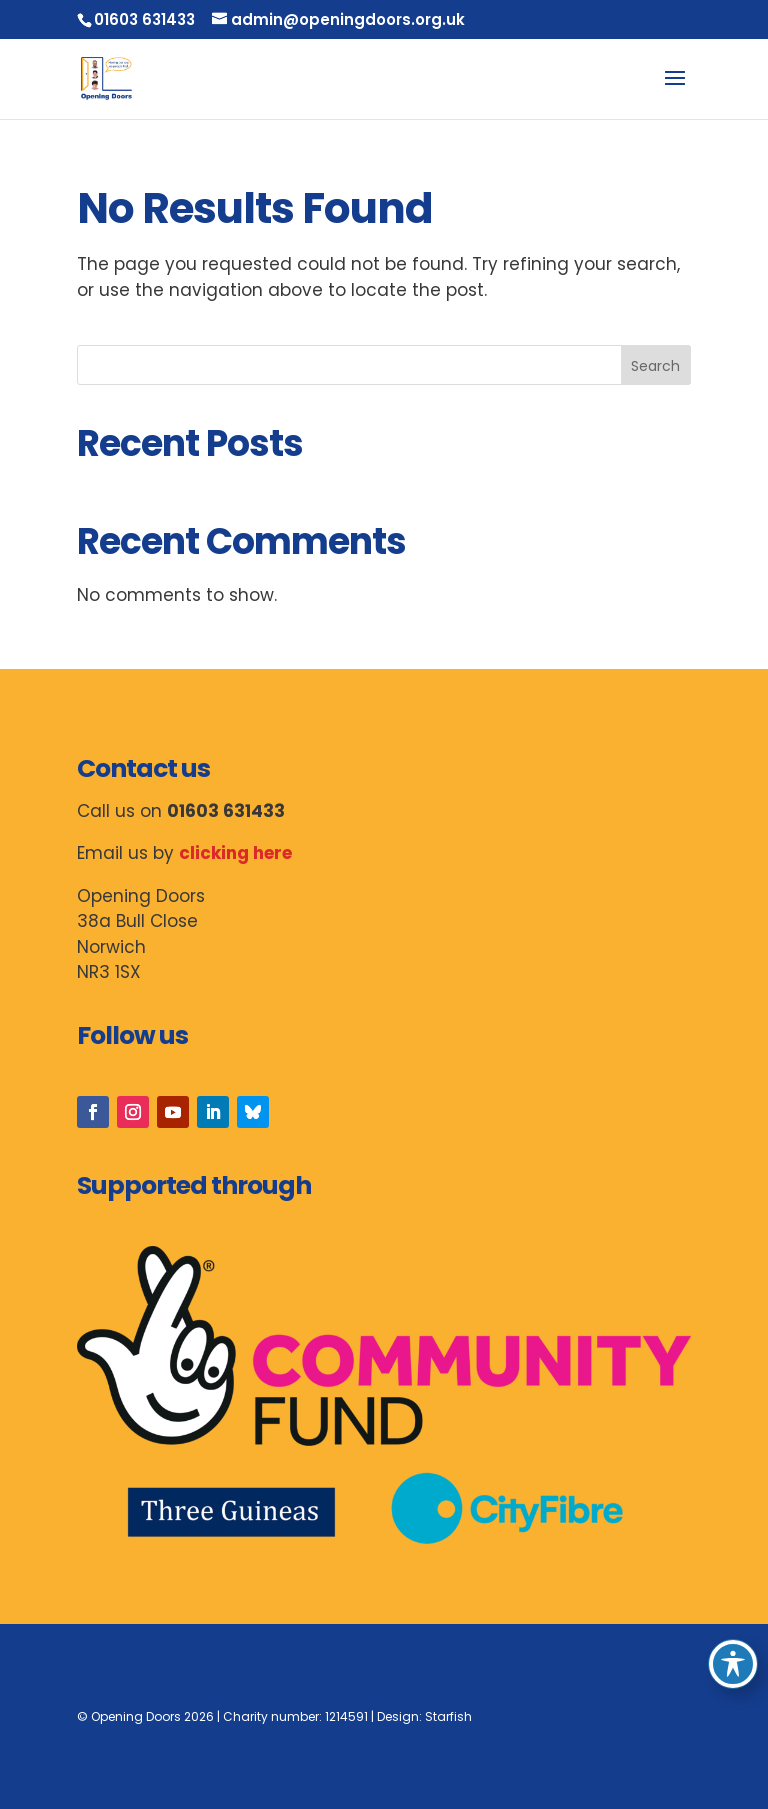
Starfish (448, 1716)
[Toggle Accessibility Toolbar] (733, 1664)
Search (655, 366)
